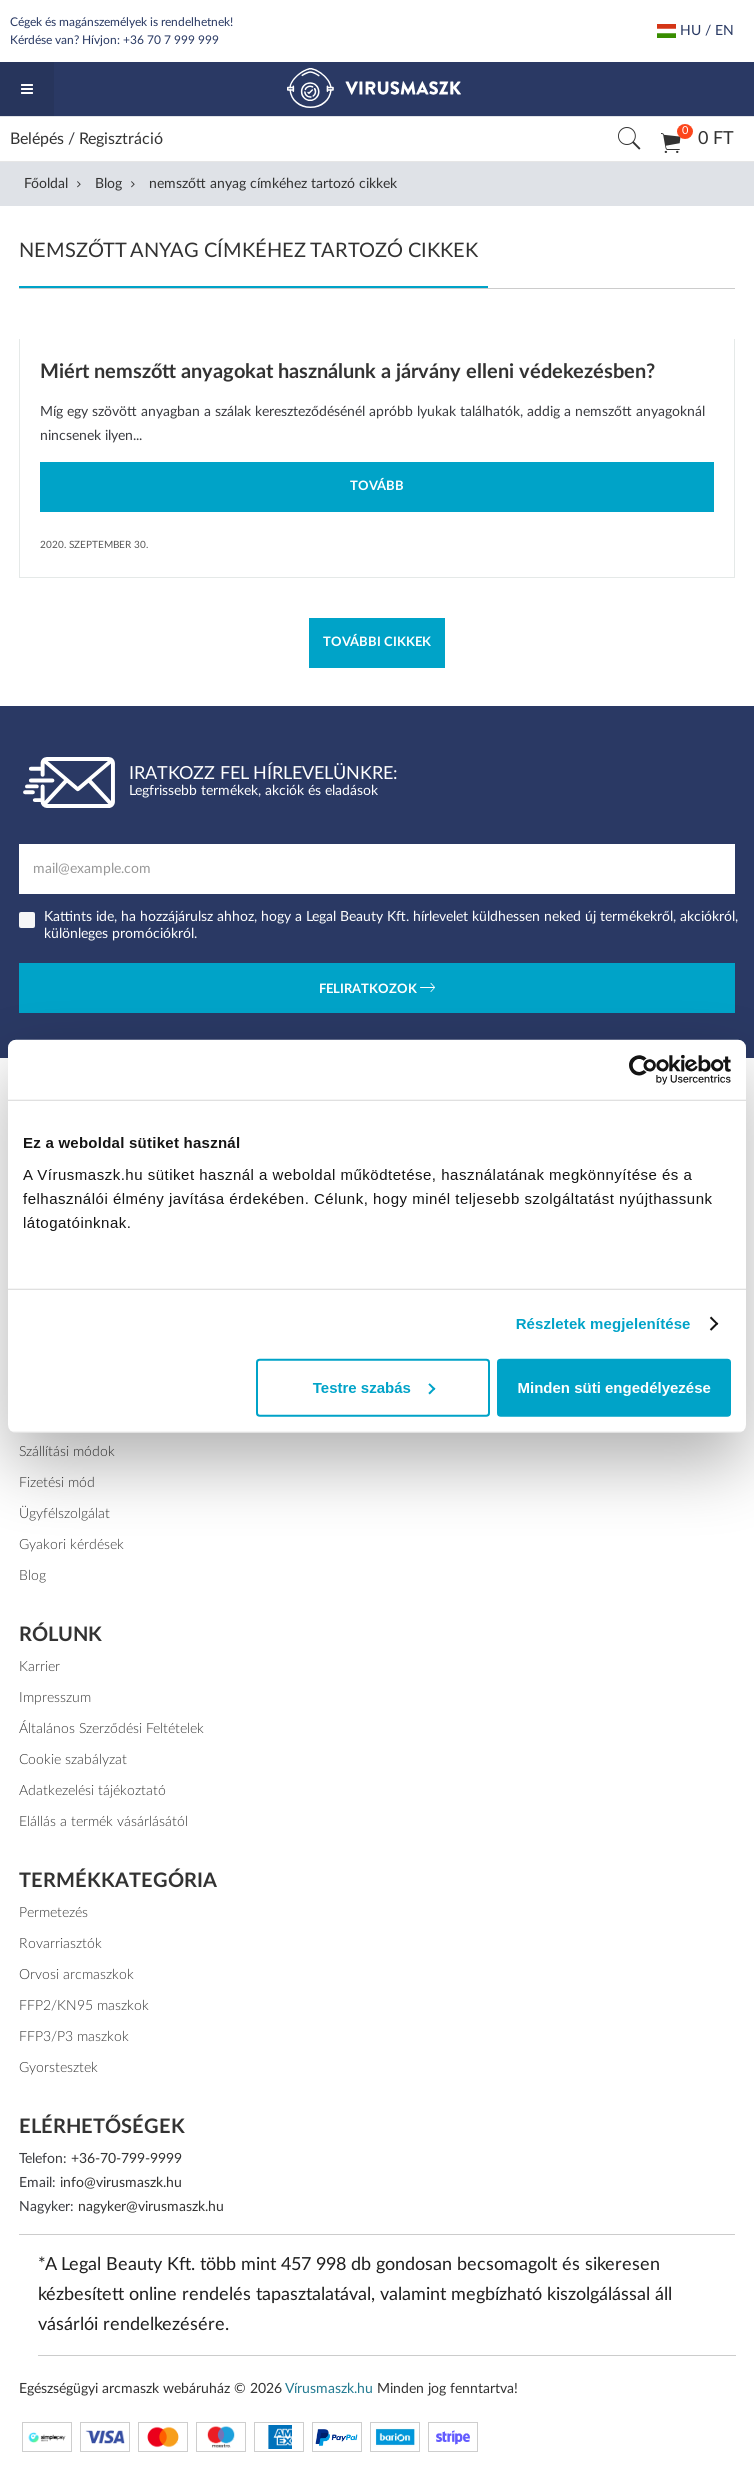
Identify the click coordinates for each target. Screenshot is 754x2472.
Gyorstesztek (58, 2068)
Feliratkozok (377, 990)
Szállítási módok (68, 1452)
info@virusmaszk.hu (121, 2183)
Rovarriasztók (60, 1944)
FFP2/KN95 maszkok (84, 2006)
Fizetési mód (57, 1483)
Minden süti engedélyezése (613, 1386)
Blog (108, 184)
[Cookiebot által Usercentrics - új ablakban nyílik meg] (643, 1070)
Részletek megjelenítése (603, 1323)
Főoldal (46, 184)
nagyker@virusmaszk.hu (151, 2207)
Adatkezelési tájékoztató (92, 1791)
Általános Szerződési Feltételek (112, 1729)
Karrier (39, 1667)
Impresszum (56, 1698)
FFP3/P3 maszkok (74, 2037)
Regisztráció (121, 139)
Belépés (37, 139)
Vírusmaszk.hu (329, 2389)
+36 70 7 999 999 (171, 40)
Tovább (377, 486)
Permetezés (54, 1913)
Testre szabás (374, 1386)
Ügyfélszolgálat (64, 1514)
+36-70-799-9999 (126, 2159)
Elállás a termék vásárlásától (104, 1822)
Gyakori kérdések (71, 1545)
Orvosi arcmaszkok (77, 1975)
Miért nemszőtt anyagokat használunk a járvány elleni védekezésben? (347, 372)
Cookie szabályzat (73, 1760)
